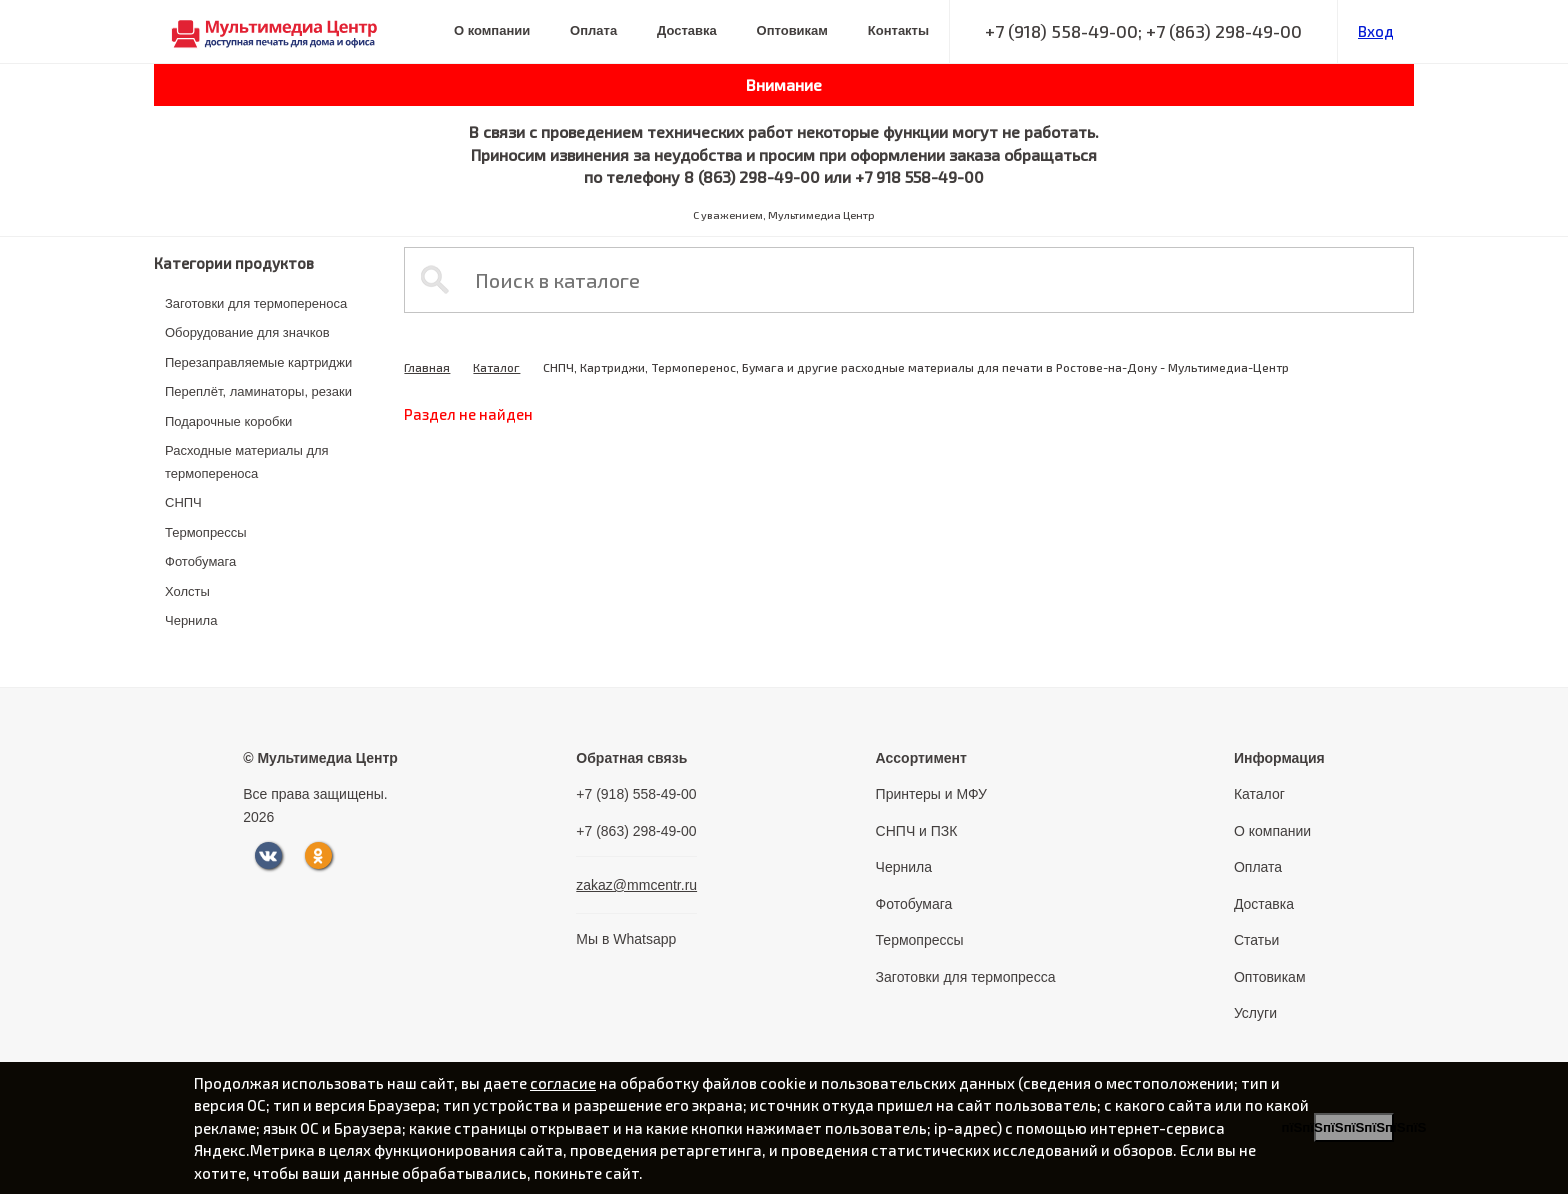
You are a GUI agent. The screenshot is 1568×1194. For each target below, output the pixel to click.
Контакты (898, 30)
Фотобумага (200, 561)
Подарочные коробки (228, 421)
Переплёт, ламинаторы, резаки (258, 391)
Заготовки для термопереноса (256, 303)
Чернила (191, 620)
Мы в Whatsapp (626, 939)
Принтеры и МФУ (931, 794)
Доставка (687, 30)
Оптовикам (792, 30)
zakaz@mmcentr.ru (636, 885)
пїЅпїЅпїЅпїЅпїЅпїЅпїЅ (1354, 1127)
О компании (492, 30)
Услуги (1255, 1013)
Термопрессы (206, 532)
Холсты (187, 591)
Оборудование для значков (247, 332)
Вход (1376, 31)
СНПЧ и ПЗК (917, 831)
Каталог (496, 367)
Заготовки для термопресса (966, 977)
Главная (427, 367)
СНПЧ (183, 502)
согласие (563, 1083)
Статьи (1256, 940)
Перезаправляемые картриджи (258, 362)
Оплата (593, 30)
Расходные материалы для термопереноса (247, 462)
